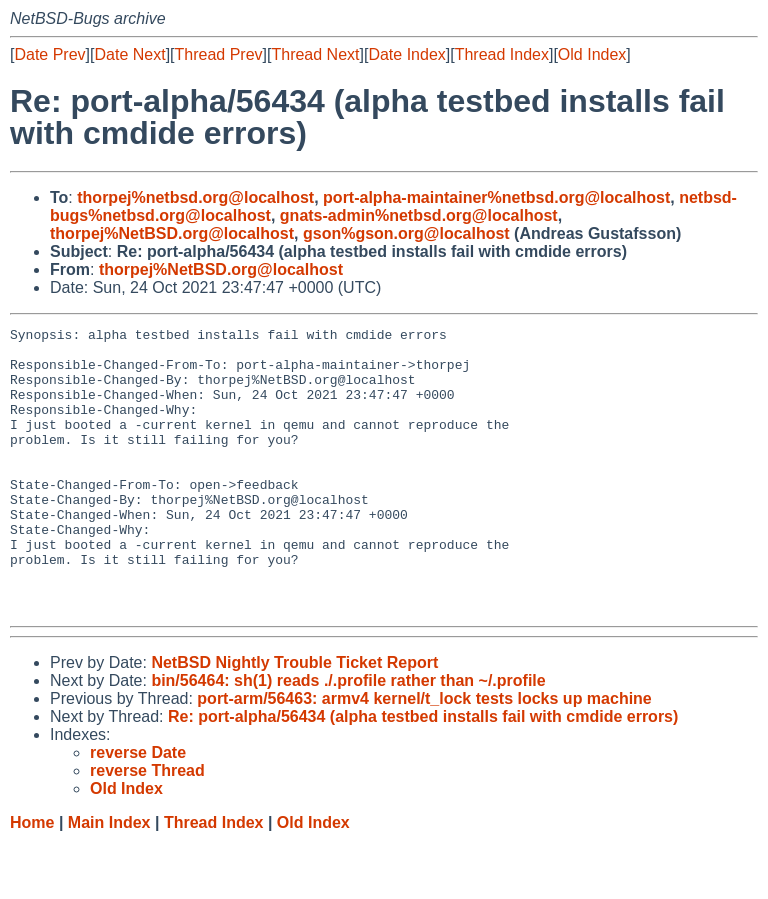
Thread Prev (219, 54)
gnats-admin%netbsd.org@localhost (419, 215)
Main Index (109, 879)
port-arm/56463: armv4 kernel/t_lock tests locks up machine (424, 755)
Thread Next (315, 54)
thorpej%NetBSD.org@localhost (172, 233)
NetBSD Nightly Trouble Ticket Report (294, 719)
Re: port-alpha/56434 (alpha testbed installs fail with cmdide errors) (423, 773)
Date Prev (49, 54)
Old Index (592, 54)
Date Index (406, 54)
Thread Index (502, 54)
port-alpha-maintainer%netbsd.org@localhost (496, 197)
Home (32, 879)
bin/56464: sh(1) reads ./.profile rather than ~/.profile (348, 737)
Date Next (129, 54)
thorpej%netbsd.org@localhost (195, 197)
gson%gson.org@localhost (406, 233)
